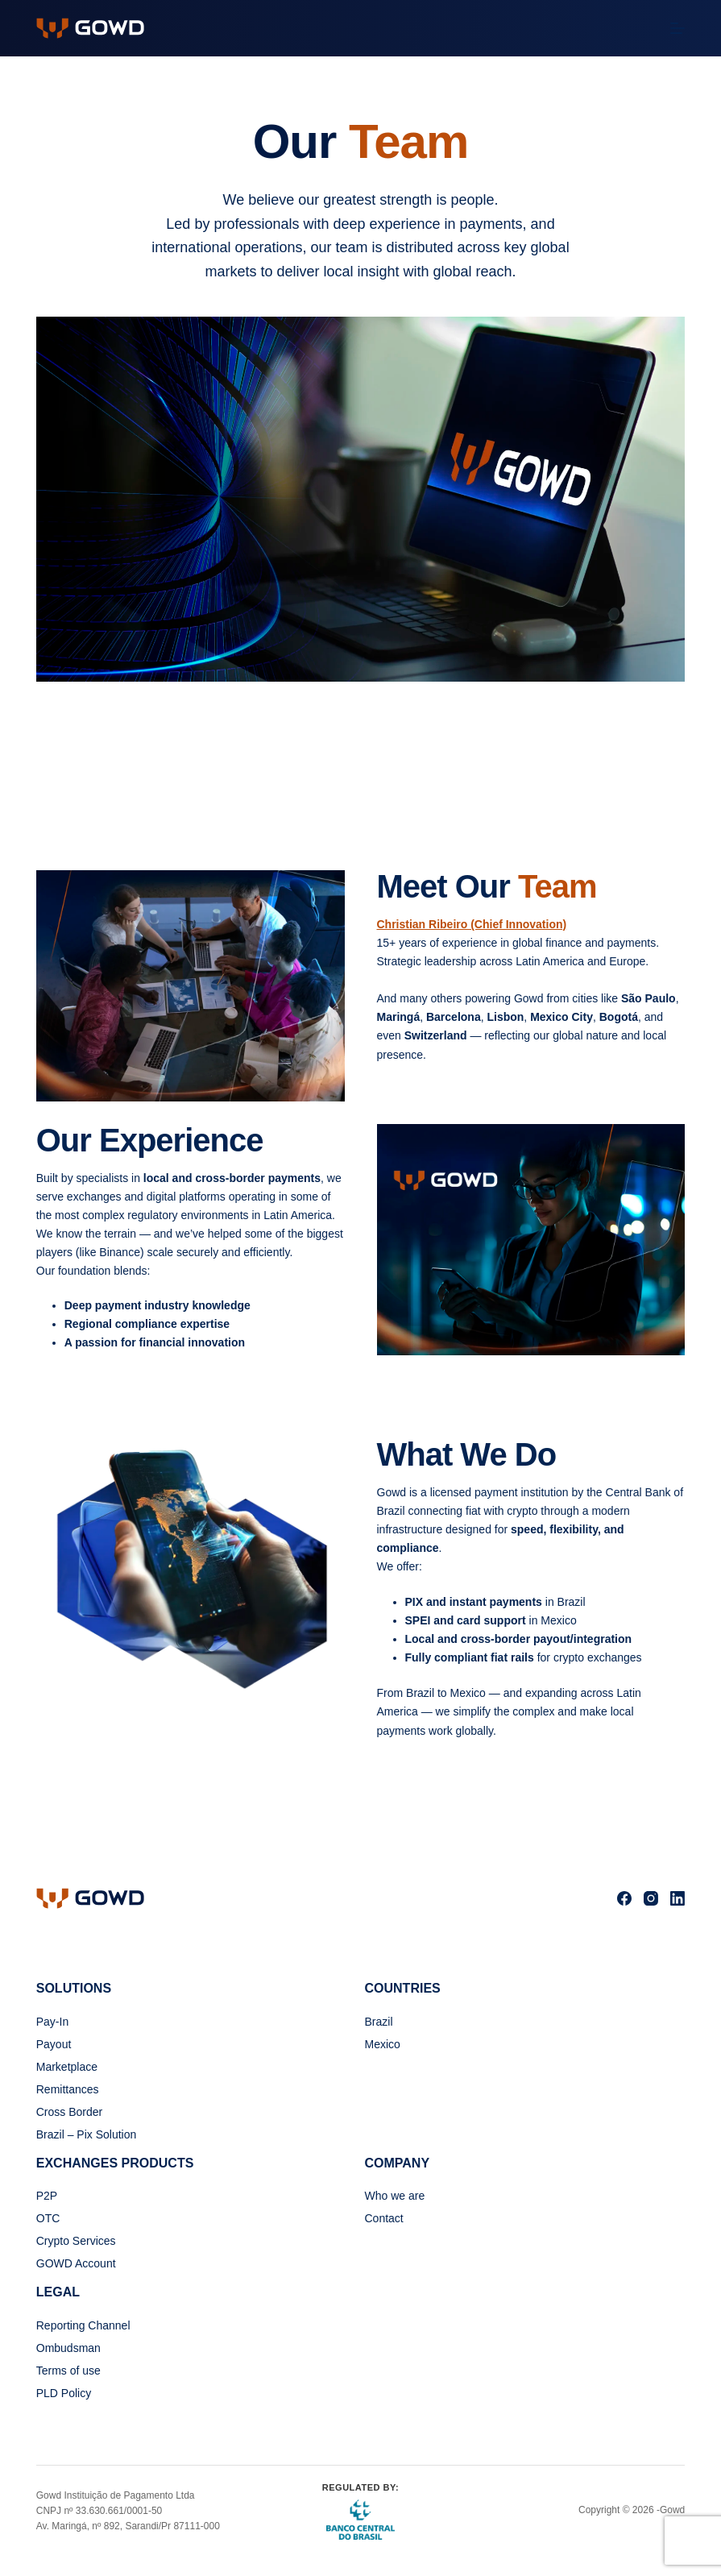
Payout (54, 2044)
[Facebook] (624, 1898)
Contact (384, 2218)
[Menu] (677, 28)
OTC (48, 2218)
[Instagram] (651, 1898)
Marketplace (66, 2066)
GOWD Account (76, 2263)
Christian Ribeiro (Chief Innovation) (472, 924)
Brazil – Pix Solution (86, 2134)
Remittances (67, 2089)
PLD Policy (63, 2393)
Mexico (382, 2044)
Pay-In (52, 2021)
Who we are (395, 2195)
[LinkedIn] (677, 1898)
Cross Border (69, 2111)
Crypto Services (76, 2240)
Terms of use (68, 2370)
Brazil (379, 2021)
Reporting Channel (83, 2325)
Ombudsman (68, 2348)
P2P (46, 2195)
